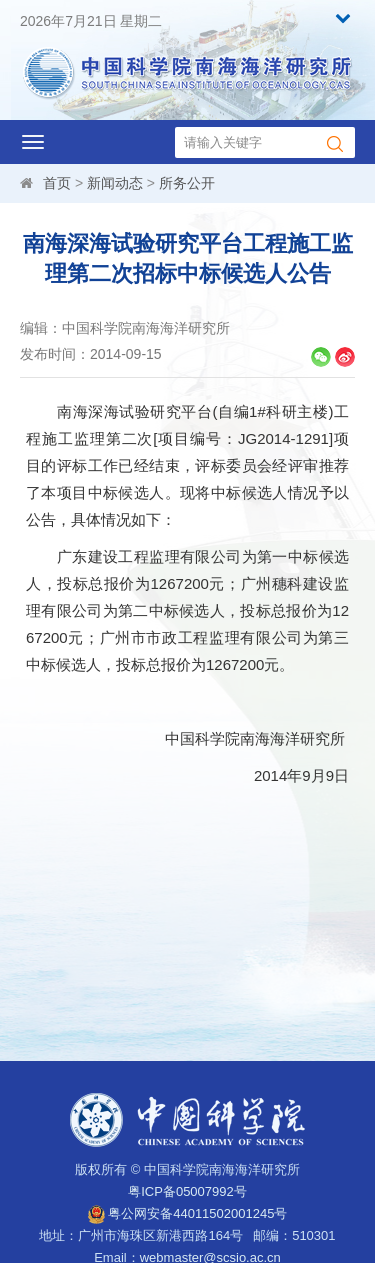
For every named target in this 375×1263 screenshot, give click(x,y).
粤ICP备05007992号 (187, 1191)
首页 (57, 183)
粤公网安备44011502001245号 (188, 1213)
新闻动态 (115, 183)
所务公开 (187, 183)
